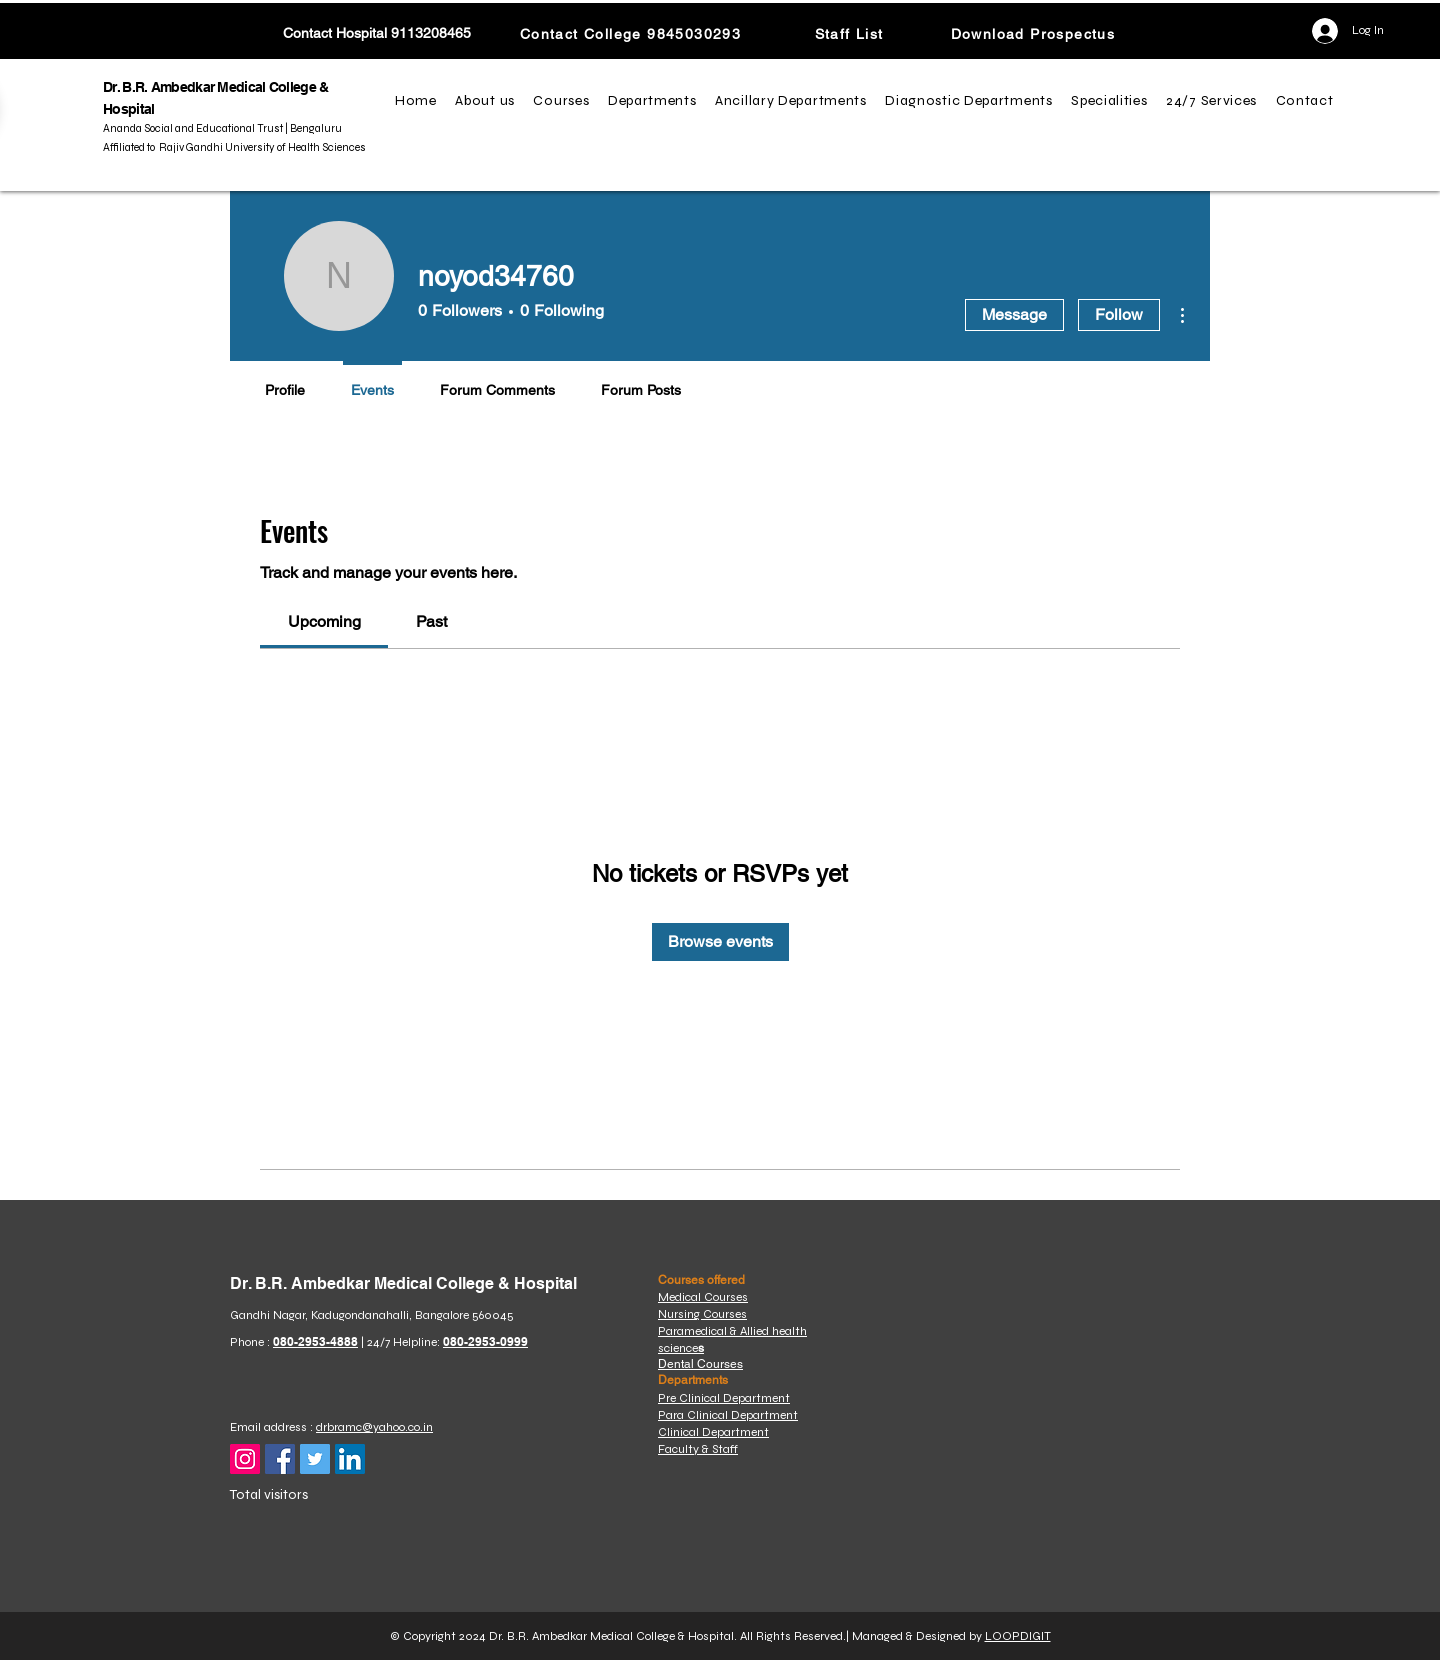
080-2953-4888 (315, 1341)
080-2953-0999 (485, 1341)
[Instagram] (245, 1459)
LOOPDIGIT (1018, 1636)
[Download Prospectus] (1035, 34)
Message (1014, 314)
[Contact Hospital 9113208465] (377, 34)
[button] (488, 101)
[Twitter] (315, 1459)
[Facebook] (280, 1459)
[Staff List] (851, 34)
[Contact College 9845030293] (632, 34)
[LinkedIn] (350, 1459)
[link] (324, 621)
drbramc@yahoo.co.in (374, 1427)
